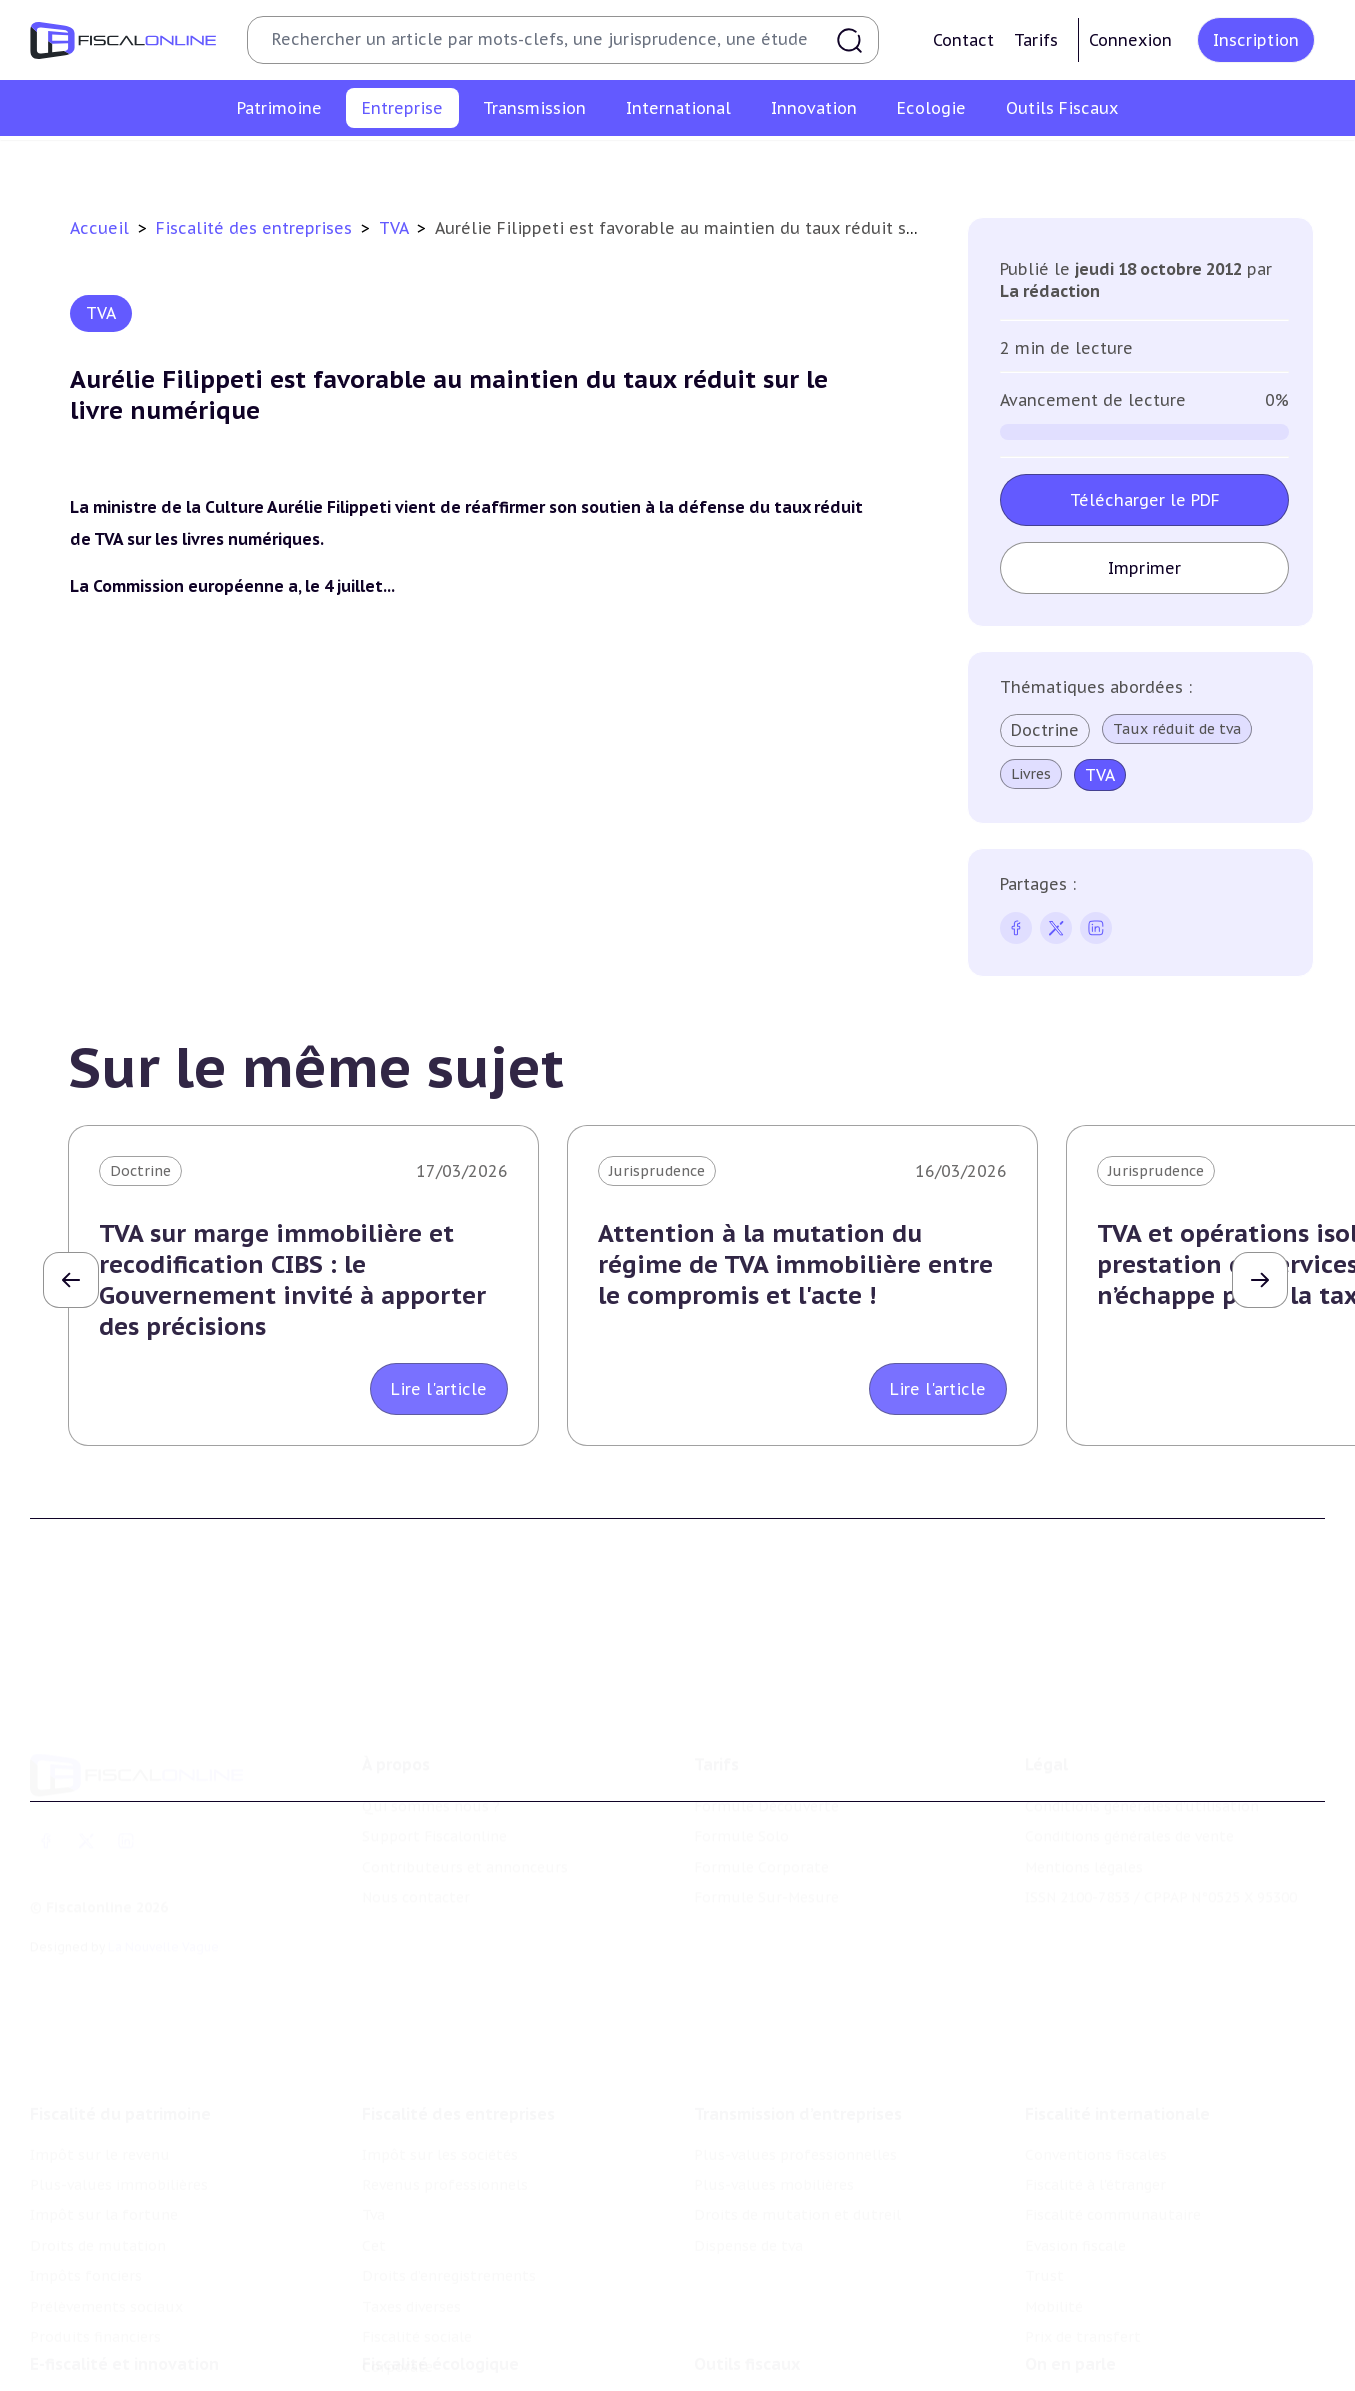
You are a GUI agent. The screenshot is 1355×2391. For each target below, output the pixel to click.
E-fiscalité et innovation (124, 2275)
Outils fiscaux (747, 2275)
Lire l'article (439, 1389)
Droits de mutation (98, 2132)
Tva (563, 164)
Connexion (1130, 40)
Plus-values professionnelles (795, 2040)
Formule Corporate (761, 1784)
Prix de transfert (1083, 2223)
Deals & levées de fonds (1108, 2346)
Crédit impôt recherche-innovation (151, 2316)
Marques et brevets (97, 2377)
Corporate (1137, 164)
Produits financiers (95, 2223)
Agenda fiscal (739, 2346)
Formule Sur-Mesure (766, 1814)
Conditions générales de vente (1129, 1753)
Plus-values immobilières (119, 2071)
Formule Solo (741, 1753)
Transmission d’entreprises (798, 1999)
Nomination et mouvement (1121, 2316)
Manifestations (1078, 2377)
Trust (1044, 2162)
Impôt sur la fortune (104, 2101)
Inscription (1256, 40)
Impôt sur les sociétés (260, 164)
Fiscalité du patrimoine (120, 1999)
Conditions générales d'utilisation (1142, 1723)
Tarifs (1036, 40)
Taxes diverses (894, 164)
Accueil (99, 228)
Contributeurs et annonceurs (465, 1784)
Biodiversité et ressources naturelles (490, 2346)
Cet (611, 164)
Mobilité (1054, 2192)
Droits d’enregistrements (734, 164)
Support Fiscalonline (434, 1753)
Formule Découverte (766, 1723)
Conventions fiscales (1096, 2040)
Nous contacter (416, 1814)
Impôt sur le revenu (100, 2040)
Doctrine (1046, 730)
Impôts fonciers (86, 2162)
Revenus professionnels (445, 164)
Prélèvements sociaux (106, 2192)
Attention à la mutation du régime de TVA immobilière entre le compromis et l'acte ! (795, 1264)
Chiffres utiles (745, 2316)
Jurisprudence (657, 1171)
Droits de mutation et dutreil (797, 2101)
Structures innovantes (108, 2346)
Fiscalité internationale (1117, 1999)
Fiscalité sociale (1023, 164)
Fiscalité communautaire (1113, 2101)
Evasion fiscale (1075, 2132)
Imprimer (1145, 568)
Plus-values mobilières (774, 2071)
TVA (396, 228)
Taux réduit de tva (1178, 729)
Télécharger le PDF (1145, 500)
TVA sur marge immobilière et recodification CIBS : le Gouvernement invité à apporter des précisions (292, 1280)
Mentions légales (1084, 1784)
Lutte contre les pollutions (458, 2316)
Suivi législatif (744, 2377)
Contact (963, 40)
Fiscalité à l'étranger (1095, 2071)
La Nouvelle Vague (163, 1862)
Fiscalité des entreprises (256, 228)
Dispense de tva (748, 2132)
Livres (1032, 774)
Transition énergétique (442, 2377)
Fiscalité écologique (440, 2275)
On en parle (1070, 2275)
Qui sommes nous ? (431, 1723)
